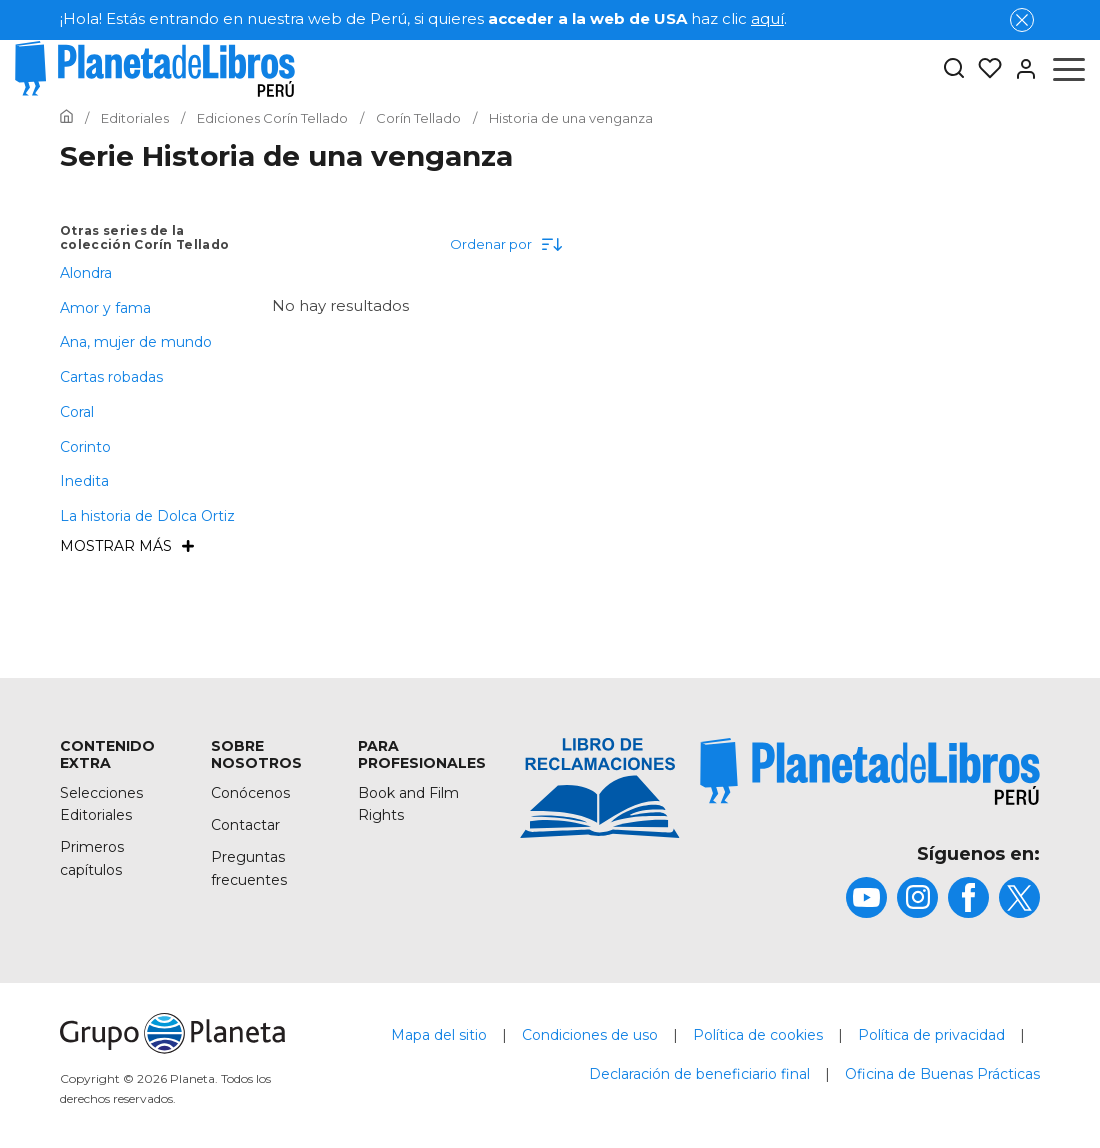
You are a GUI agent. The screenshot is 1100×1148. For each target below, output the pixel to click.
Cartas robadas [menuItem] (111, 377)
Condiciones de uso (590, 1035)
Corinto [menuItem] (85, 447)
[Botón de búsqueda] (954, 69)
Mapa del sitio (439, 1035)
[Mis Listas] (984, 69)
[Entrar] (1020, 69)
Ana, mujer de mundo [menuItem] (136, 342)
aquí (767, 18)
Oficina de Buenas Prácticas (942, 1074)
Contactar (245, 825)
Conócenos (250, 793)
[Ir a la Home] (66, 118)
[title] (870, 771)
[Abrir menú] (1069, 69)
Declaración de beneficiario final (699, 1074)
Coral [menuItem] (77, 412)
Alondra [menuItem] (86, 273)
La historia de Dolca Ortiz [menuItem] (147, 516)
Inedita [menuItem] (84, 481)
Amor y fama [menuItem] (105, 308)
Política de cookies (758, 1035)
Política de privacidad (931, 1035)
